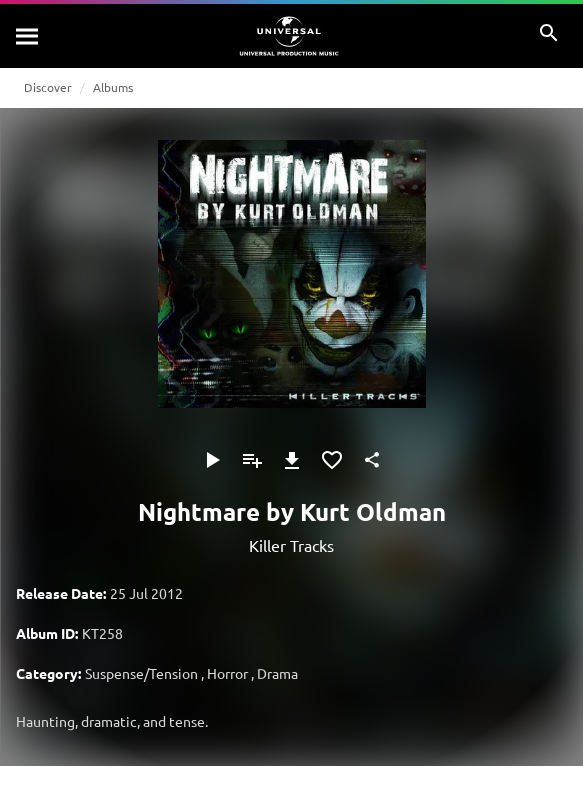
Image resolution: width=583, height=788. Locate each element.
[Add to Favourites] (332, 460)
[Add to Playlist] (252, 460)
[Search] (28, 36)
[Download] (292, 460)
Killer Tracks (291, 545)
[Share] (372, 460)
